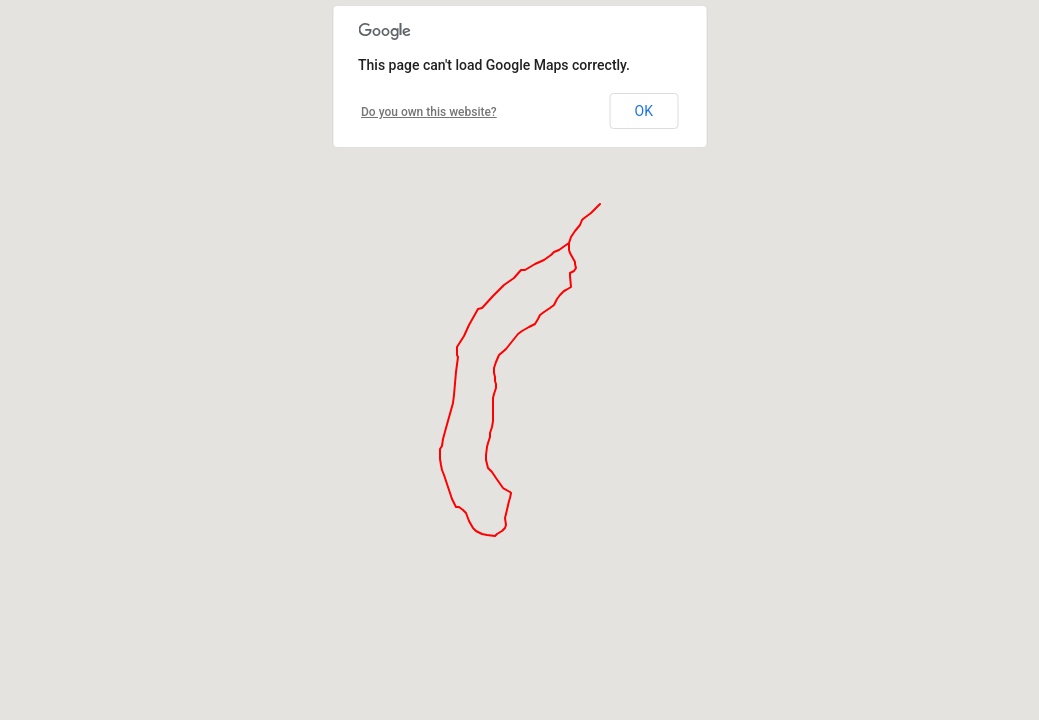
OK (644, 111)
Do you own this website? (429, 112)
